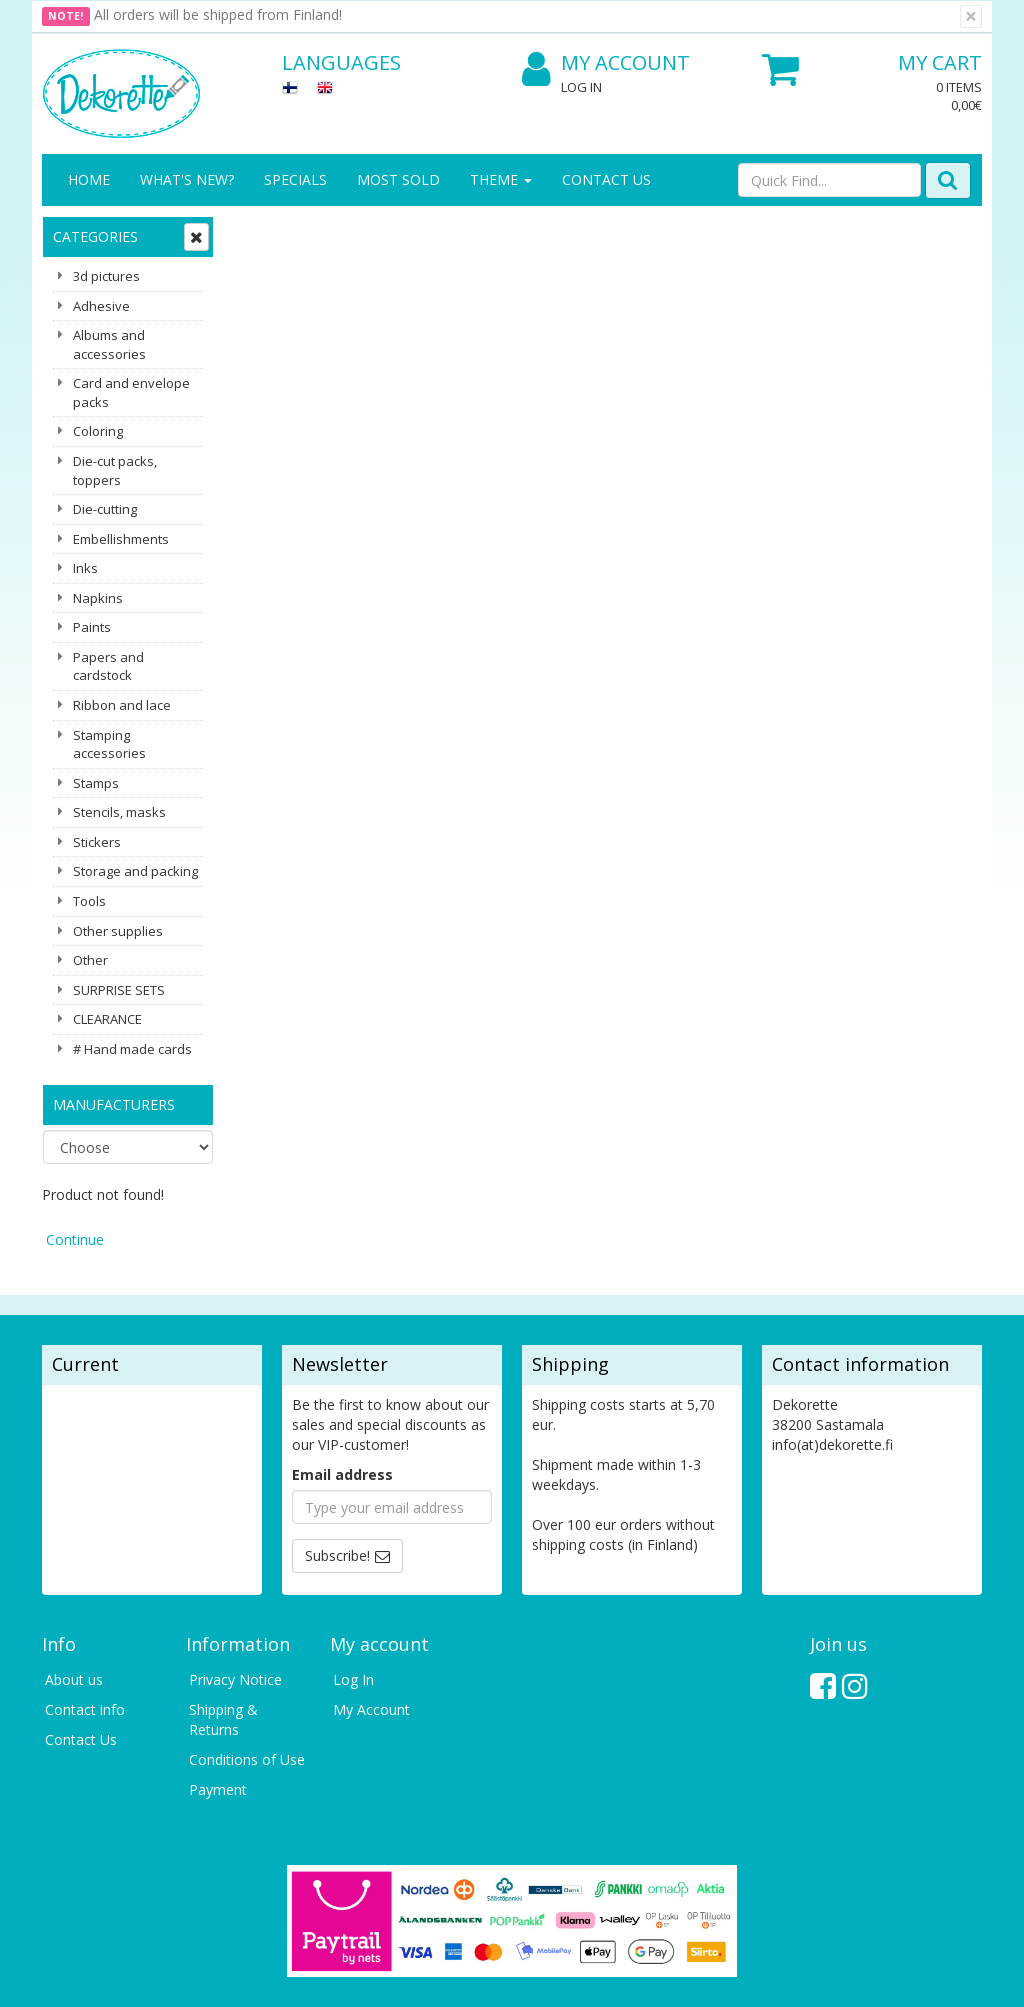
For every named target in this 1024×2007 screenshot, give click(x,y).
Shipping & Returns (223, 1629)
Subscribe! (337, 1465)
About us (74, 1589)
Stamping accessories (109, 744)
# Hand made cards (132, 1049)
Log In (581, 87)
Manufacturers (114, 1104)
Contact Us (606, 179)
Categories (95, 236)
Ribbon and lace (122, 705)
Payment (218, 1699)
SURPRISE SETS (119, 990)
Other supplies (118, 931)
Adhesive (101, 306)
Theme (501, 179)
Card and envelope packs (131, 392)
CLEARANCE (107, 1019)
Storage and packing (135, 871)
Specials (295, 179)
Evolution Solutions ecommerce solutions (857, 1976)
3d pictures (106, 276)
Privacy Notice (235, 1589)
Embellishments (121, 539)
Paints (92, 627)
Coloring (98, 431)
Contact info (85, 1619)
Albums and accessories (109, 344)
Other (90, 960)
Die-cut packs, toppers (115, 470)
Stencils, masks (119, 812)
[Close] (971, 16)
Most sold (398, 179)
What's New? (187, 179)
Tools (89, 901)
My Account (606, 63)
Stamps (96, 783)
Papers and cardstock (108, 666)
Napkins (98, 598)
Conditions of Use (247, 1669)
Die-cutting (105, 509)
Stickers (97, 842)
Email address (342, 1384)
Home (89, 179)
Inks (85, 568)
